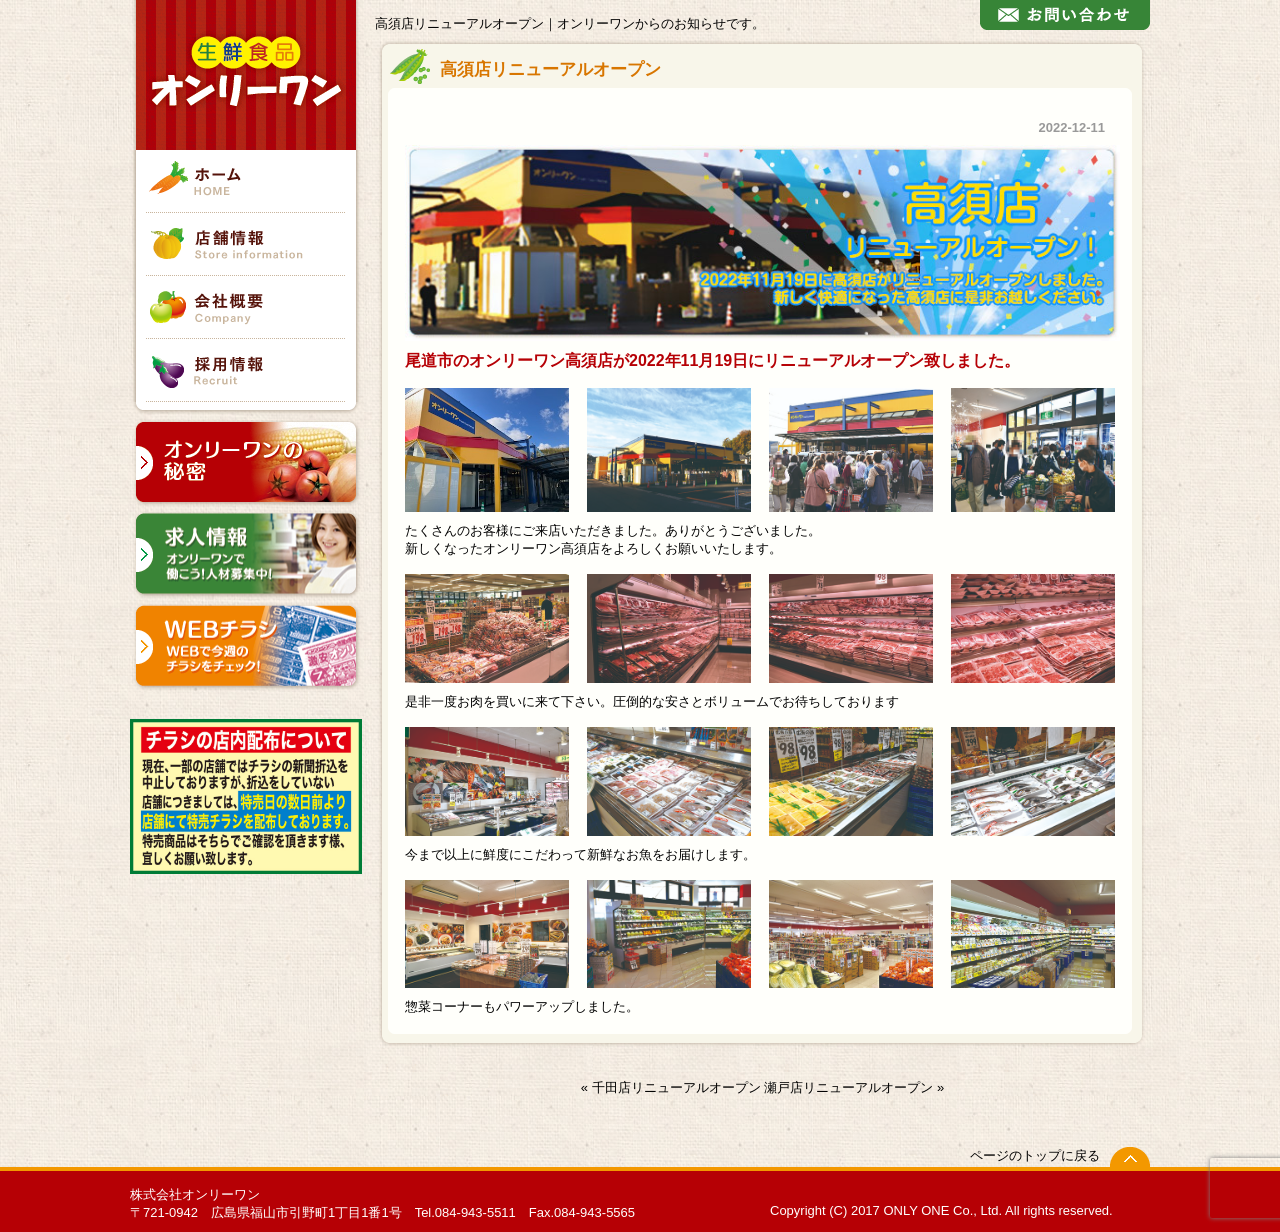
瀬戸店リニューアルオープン (848, 1087)
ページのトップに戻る (1035, 1155)
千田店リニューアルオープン (676, 1087)
